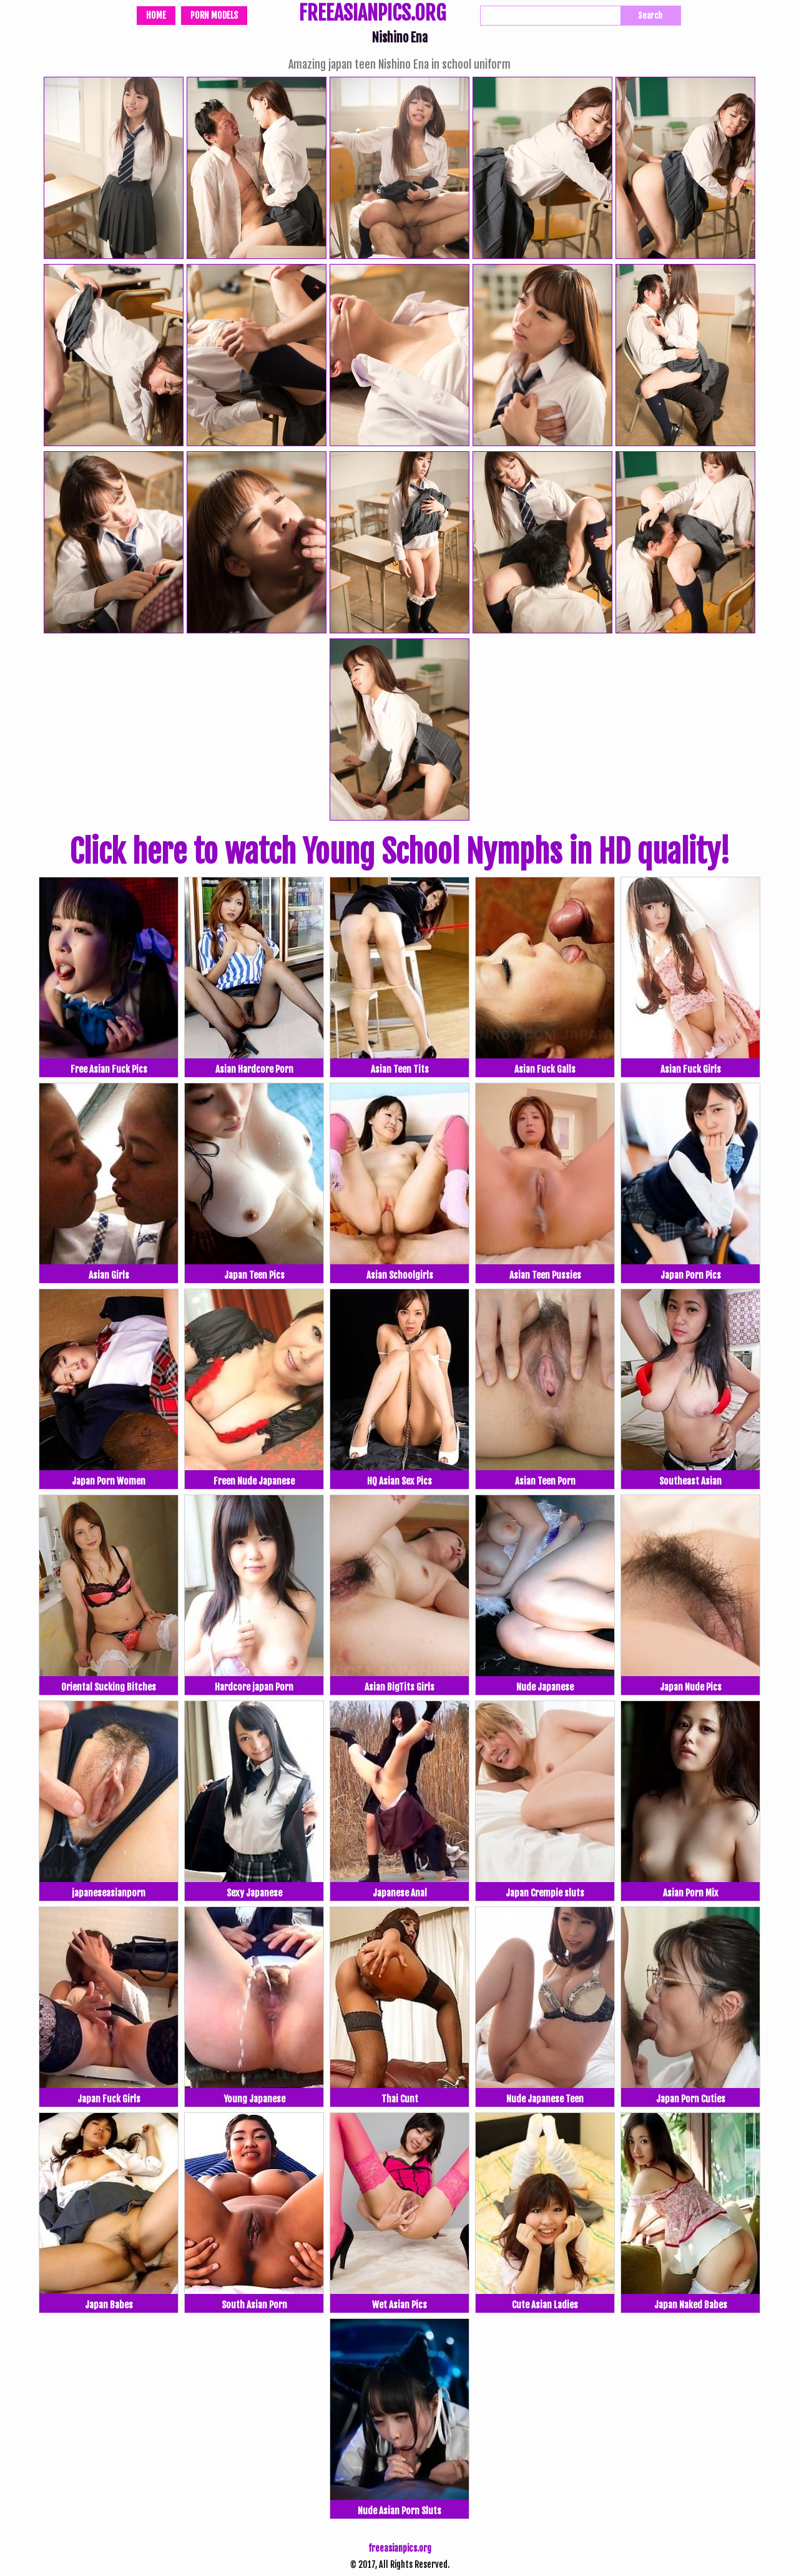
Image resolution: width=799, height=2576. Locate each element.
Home (156, 15)
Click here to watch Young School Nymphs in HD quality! (399, 851)
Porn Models (214, 15)
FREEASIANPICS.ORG (372, 14)
